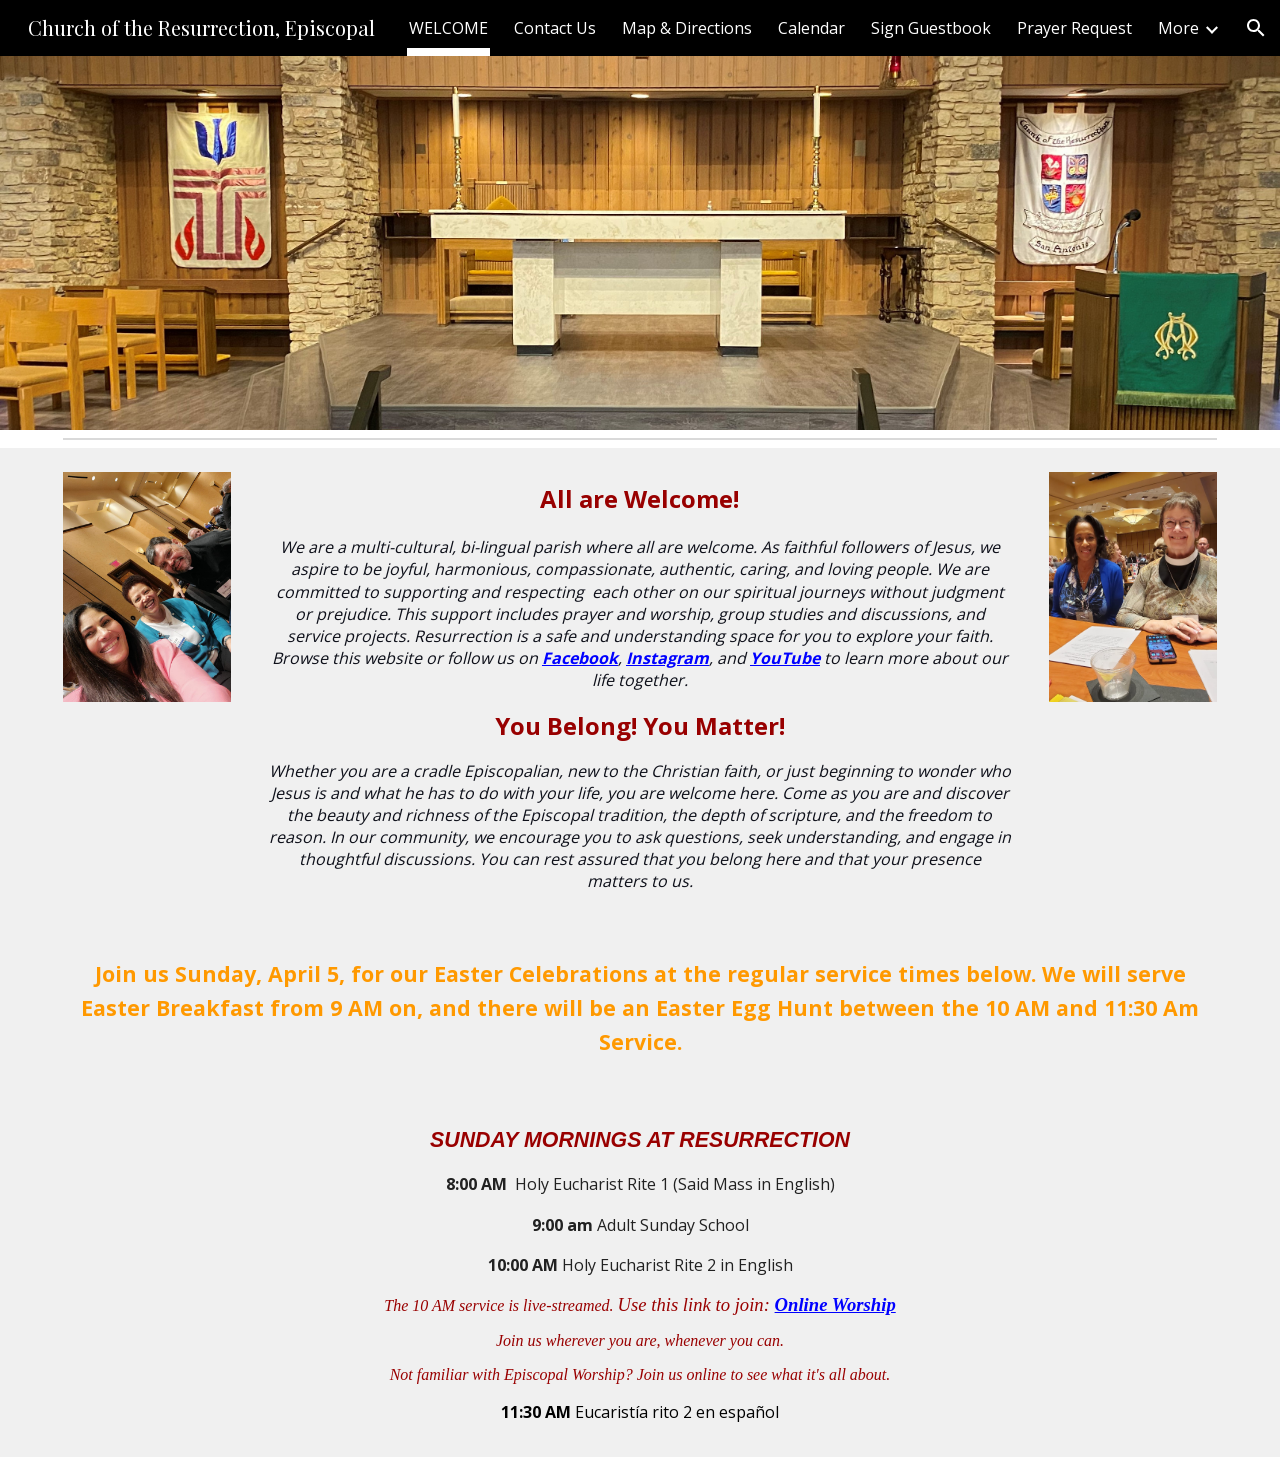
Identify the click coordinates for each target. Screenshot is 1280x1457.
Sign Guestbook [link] (931, 28)
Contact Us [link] (555, 28)
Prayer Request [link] (1074, 28)
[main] (640, 686)
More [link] (1178, 28)
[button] (1256, 28)
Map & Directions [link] (687, 28)
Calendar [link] (811, 28)
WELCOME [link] (448, 28)
